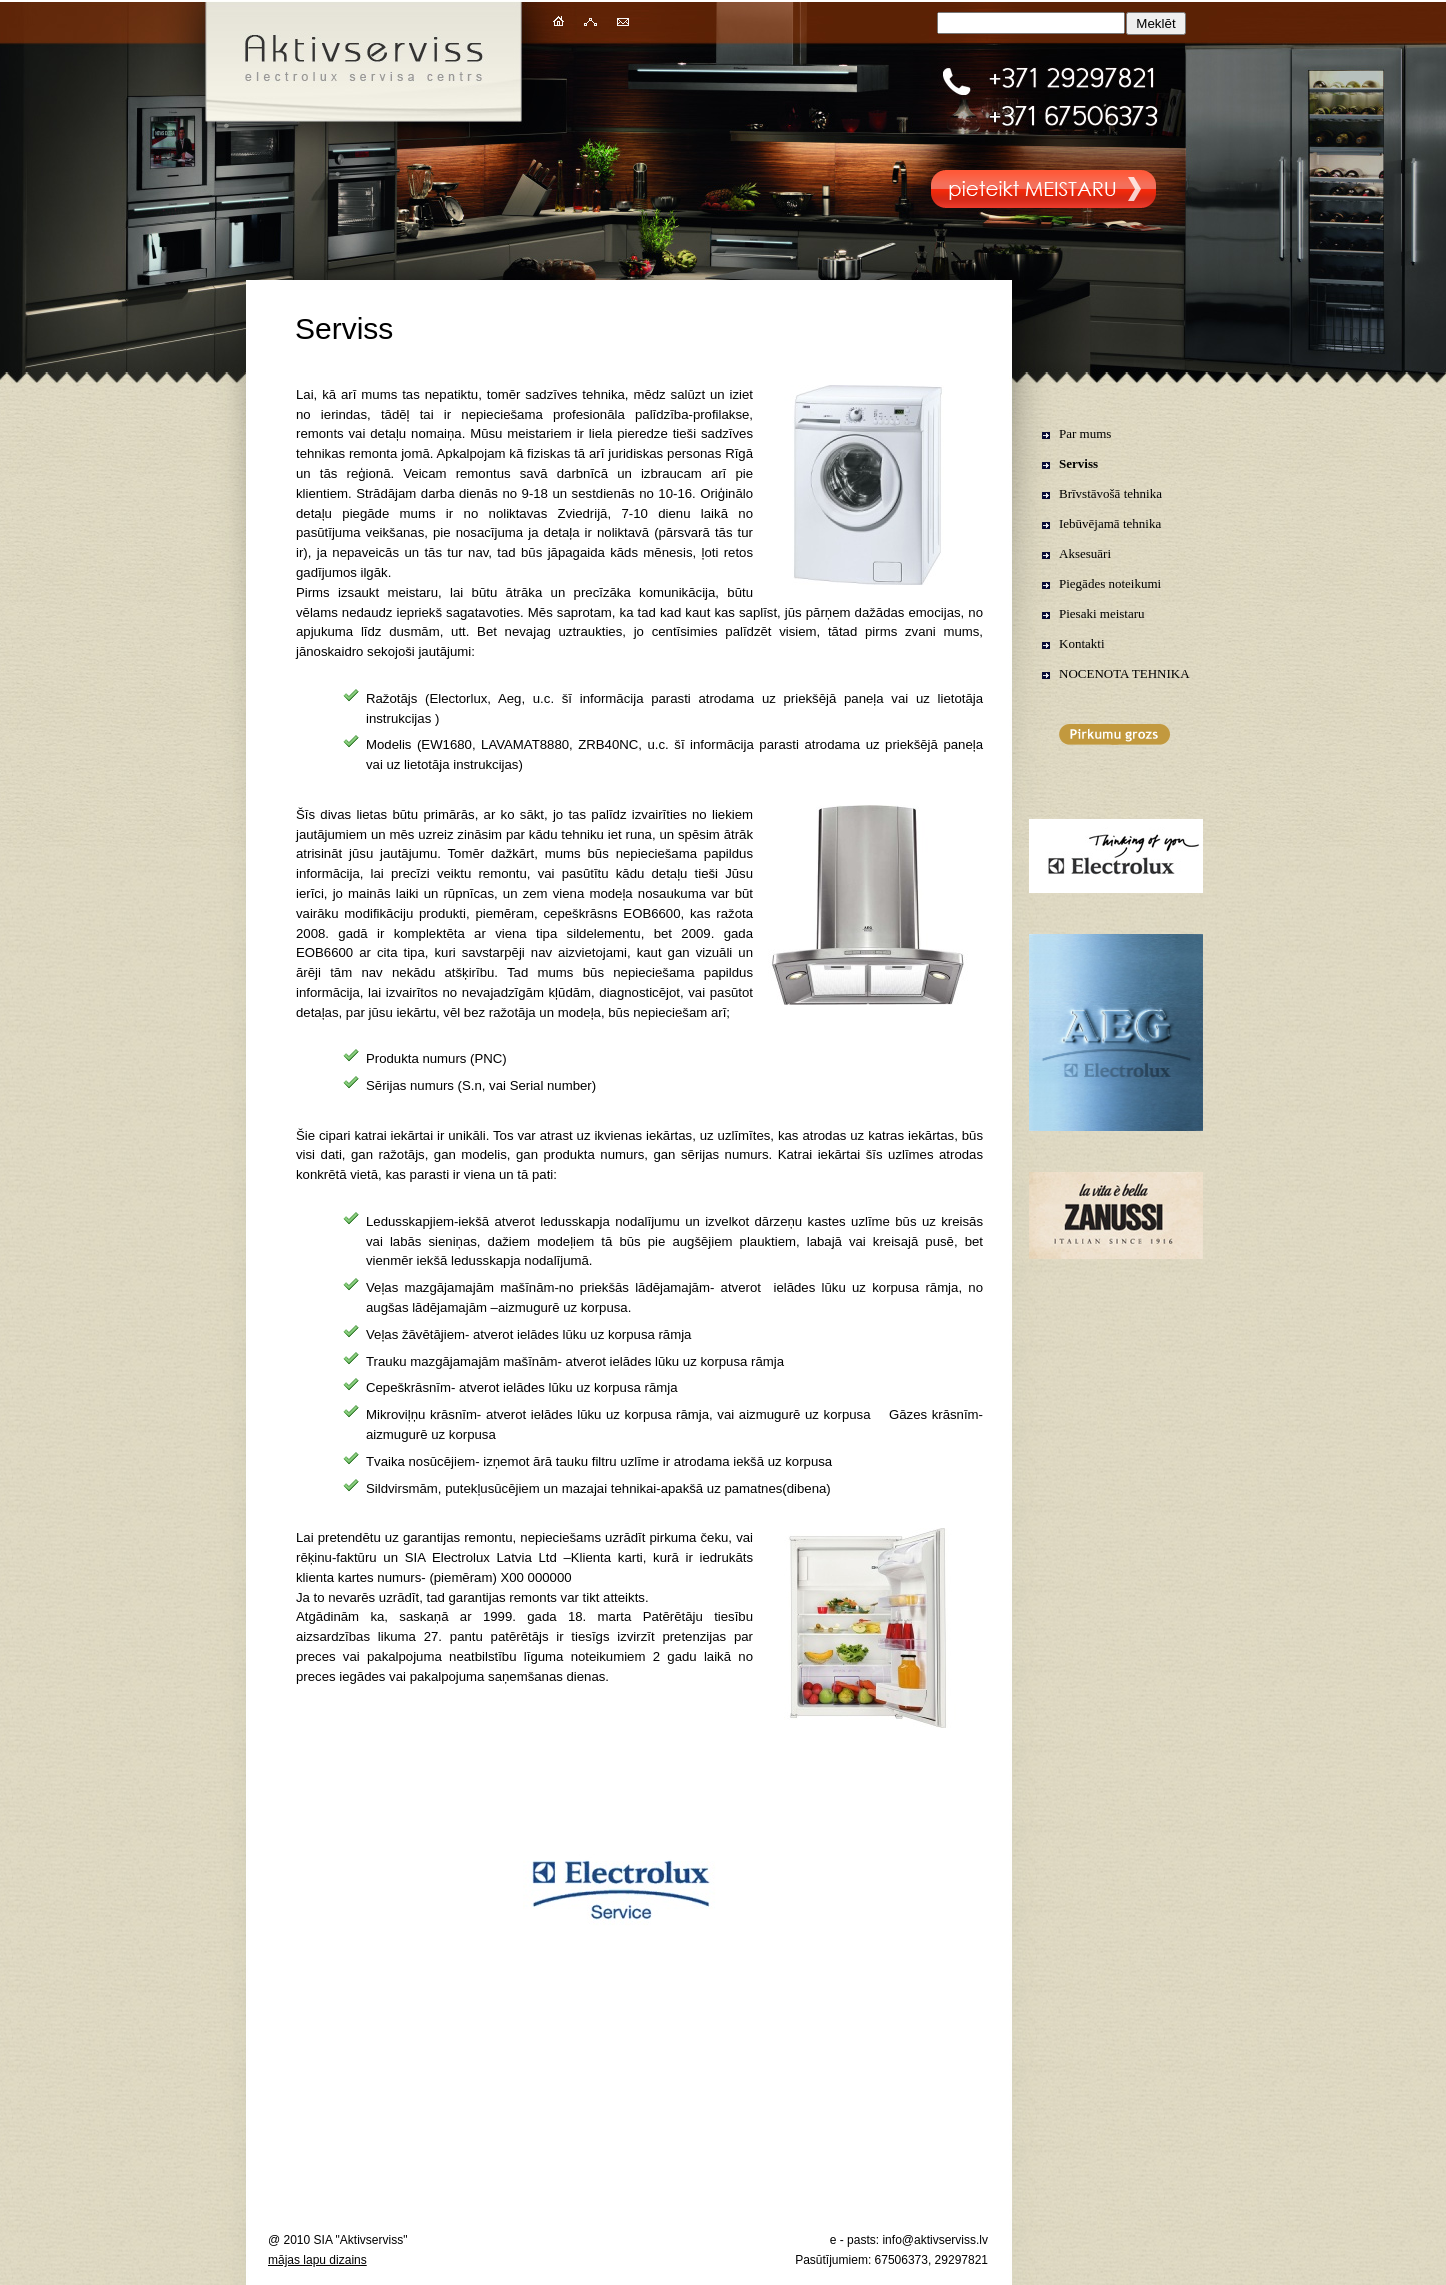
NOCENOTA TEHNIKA (1124, 673)
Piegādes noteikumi (1110, 583)
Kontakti (1082, 643)
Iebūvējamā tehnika (1110, 523)
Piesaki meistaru (1102, 613)
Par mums (1085, 433)
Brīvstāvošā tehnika (1110, 493)
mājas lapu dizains (317, 2260)
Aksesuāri (1085, 553)
